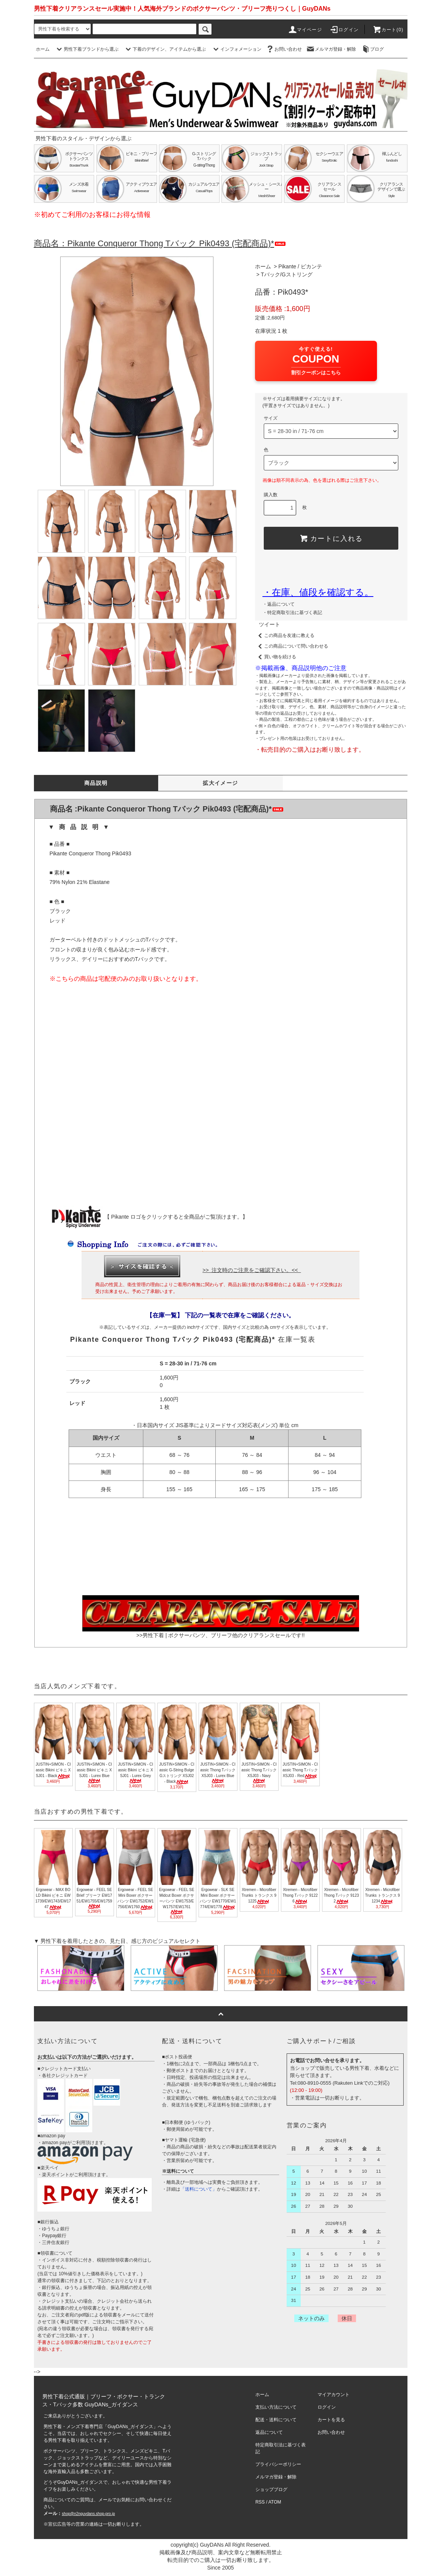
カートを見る (331, 2419)
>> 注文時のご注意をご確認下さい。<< (251, 1270)
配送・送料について (276, 2419)
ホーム (43, 49)
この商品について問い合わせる (291, 646)
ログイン (344, 29)
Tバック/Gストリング (286, 274)
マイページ (305, 29)
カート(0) (388, 29)
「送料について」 (198, 2189)
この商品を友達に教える (284, 635)
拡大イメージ (220, 783)
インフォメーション (236, 49)
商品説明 (96, 783)
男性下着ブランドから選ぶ (87, 49)
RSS (260, 2502)
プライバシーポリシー (278, 2464)
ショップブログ (271, 2489)
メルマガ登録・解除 (331, 49)
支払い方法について (276, 2407)
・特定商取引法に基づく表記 (292, 612)
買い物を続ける (275, 656)
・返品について (279, 604)
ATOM (274, 2502)
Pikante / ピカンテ (300, 266)
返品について (269, 2432)
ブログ (372, 49)
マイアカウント (334, 2394)
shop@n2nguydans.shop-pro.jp (88, 2514)
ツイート (269, 624)
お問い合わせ (283, 49)
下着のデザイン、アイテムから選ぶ (164, 49)
